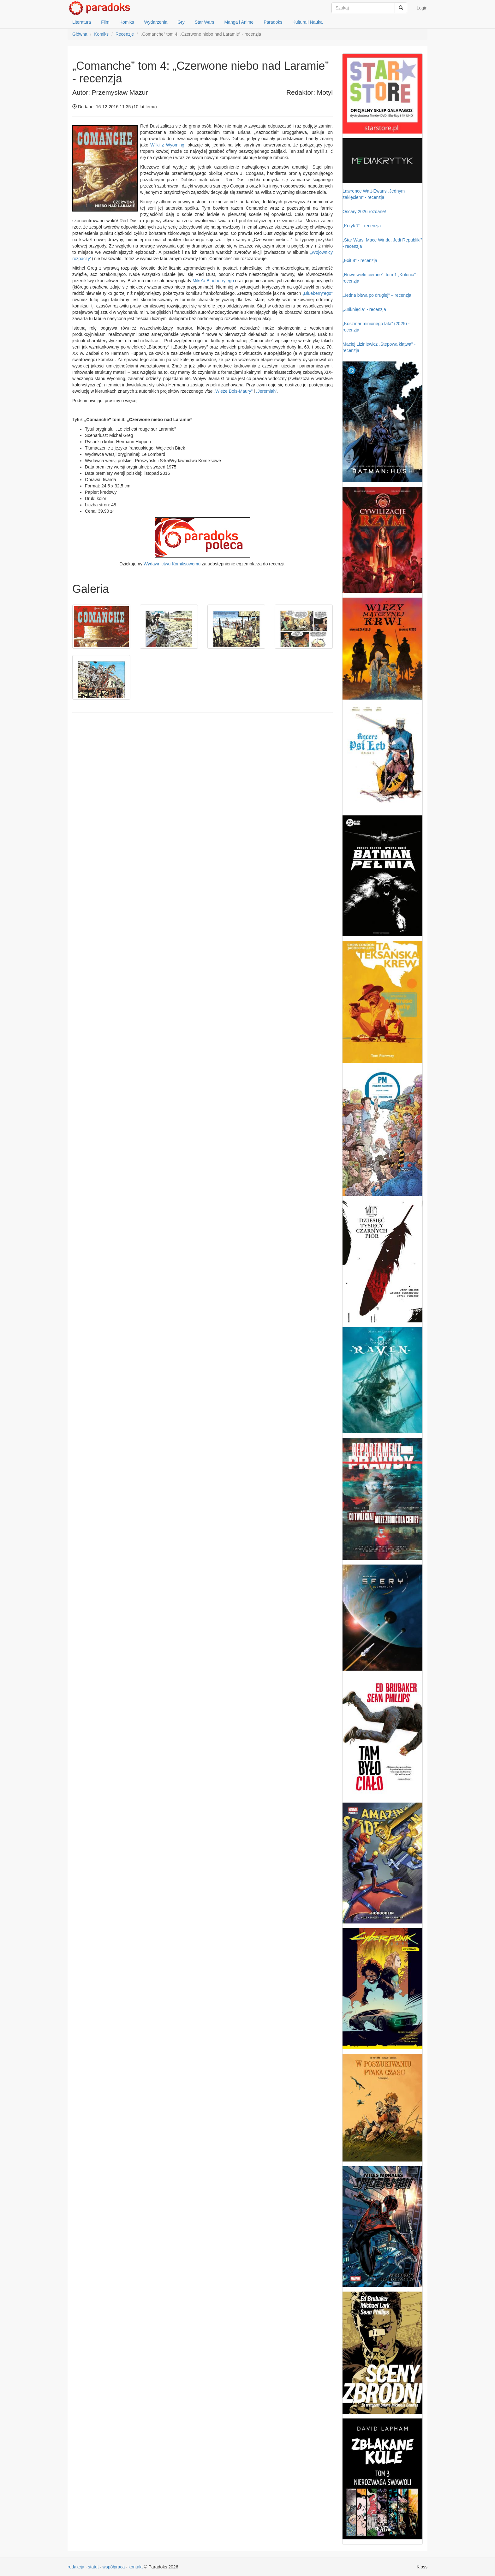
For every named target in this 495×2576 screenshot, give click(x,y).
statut (93, 2566)
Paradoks (273, 22)
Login (422, 7)
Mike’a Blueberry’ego (213, 280)
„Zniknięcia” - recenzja (364, 309)
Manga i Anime (239, 22)
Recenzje (125, 34)
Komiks (127, 22)
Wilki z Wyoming (167, 144)
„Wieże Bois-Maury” (233, 391)
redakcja (76, 2566)
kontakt (135, 2566)
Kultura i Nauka (307, 22)
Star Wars (204, 22)
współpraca (114, 2566)
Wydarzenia (156, 22)
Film (105, 22)
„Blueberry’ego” (317, 293)
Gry (181, 22)
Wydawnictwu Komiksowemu (172, 563)
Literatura (81, 22)
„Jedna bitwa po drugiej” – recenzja (377, 295)
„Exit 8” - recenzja (360, 260)
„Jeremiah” (266, 391)
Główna (79, 34)
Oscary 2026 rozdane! (364, 211)
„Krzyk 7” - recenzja (362, 225)
